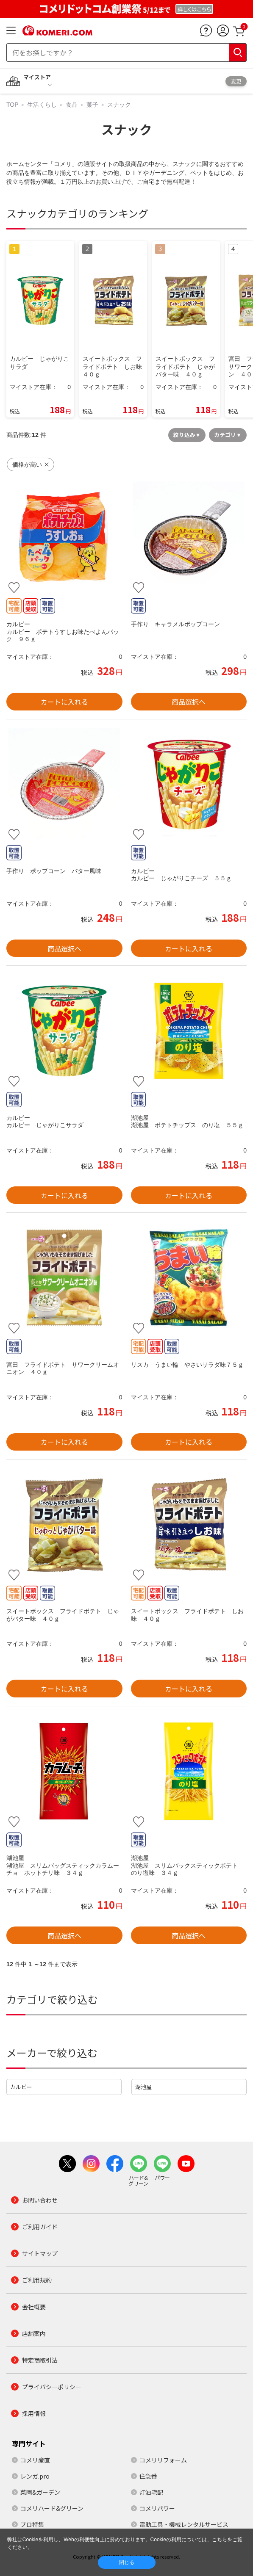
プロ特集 (32, 2524)
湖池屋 (143, 2087)
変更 (236, 81)
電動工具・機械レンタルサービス (183, 2524)
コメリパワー (157, 2508)
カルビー (21, 2087)
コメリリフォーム (163, 2460)
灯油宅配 (151, 2492)
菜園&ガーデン (40, 2492)
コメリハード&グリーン (51, 2508)
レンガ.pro (35, 2476)
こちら (219, 2540)
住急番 (148, 2476)
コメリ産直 (35, 2460)
